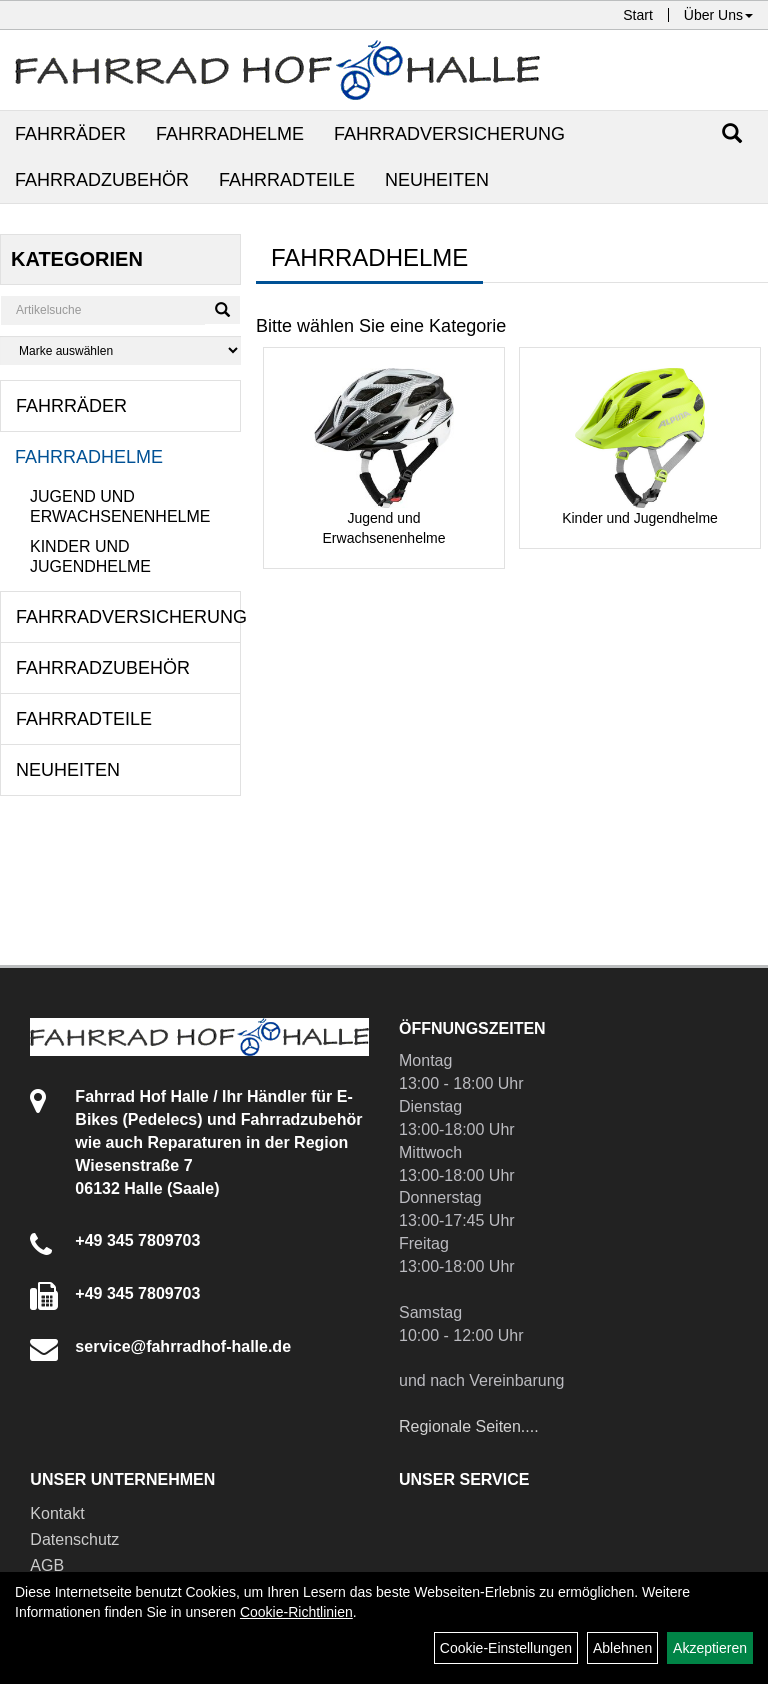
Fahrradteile (287, 180)
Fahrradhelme (230, 134)
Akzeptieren (710, 1648)
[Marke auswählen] (120, 350)
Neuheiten (437, 180)
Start (638, 15)
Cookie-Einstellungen (506, 1648)
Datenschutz (74, 1539)
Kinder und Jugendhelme (90, 556)
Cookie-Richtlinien (296, 1612)
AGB (47, 1565)
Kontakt (57, 1513)
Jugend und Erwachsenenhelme (120, 506)
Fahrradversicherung (449, 134)
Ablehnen (622, 1648)
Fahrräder (70, 134)
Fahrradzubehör (102, 180)
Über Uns (718, 15)
